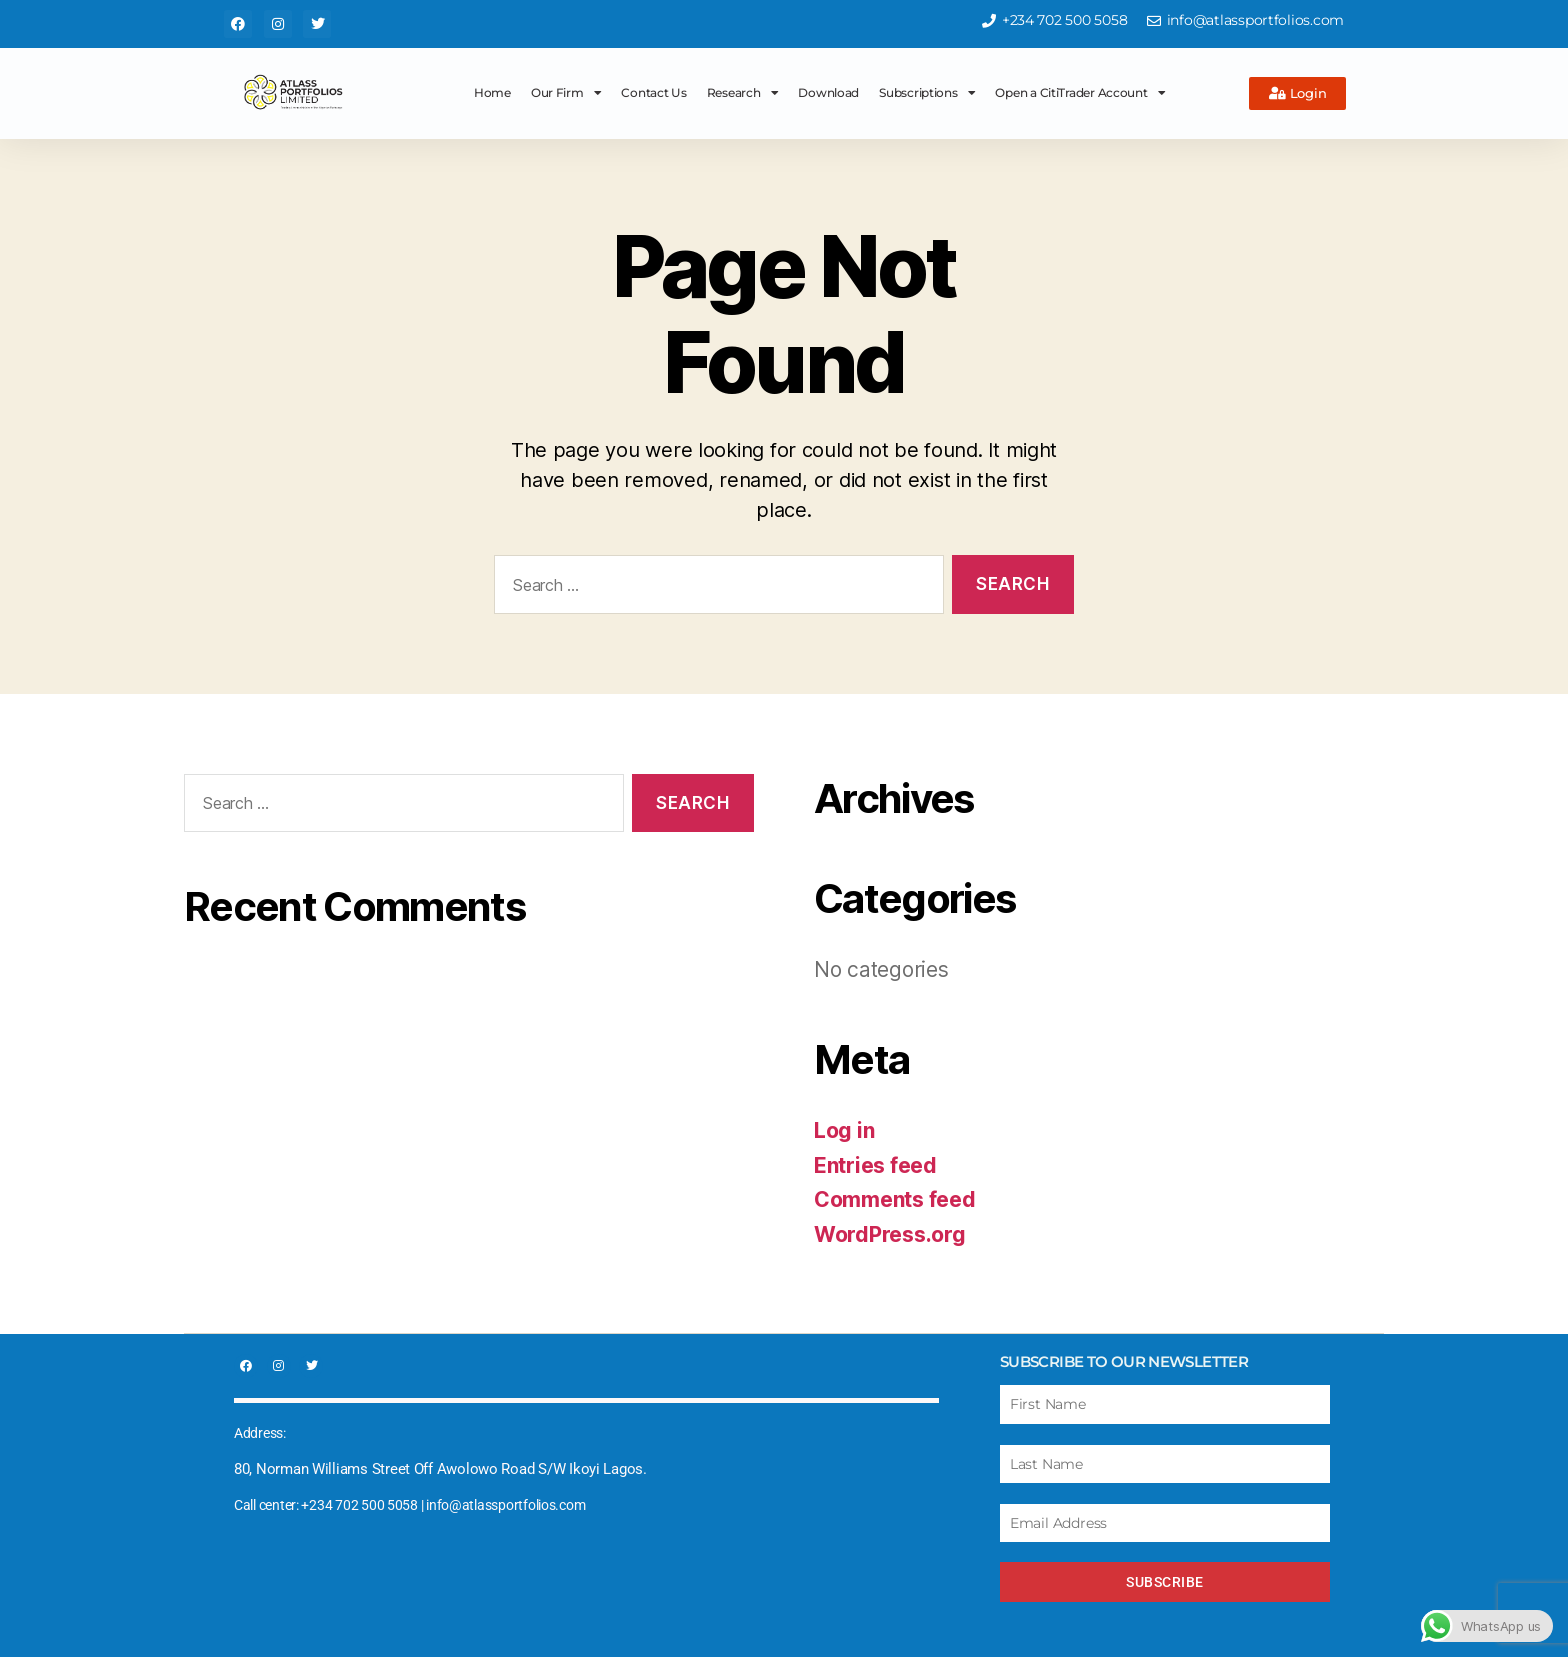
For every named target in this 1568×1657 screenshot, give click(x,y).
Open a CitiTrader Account (1080, 93)
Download (828, 92)
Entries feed (875, 1165)
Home (492, 92)
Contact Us (653, 92)
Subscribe (1164, 1582)
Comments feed (895, 1199)
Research (743, 93)
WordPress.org (890, 1234)
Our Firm (566, 93)
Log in (844, 1130)
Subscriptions (927, 93)
